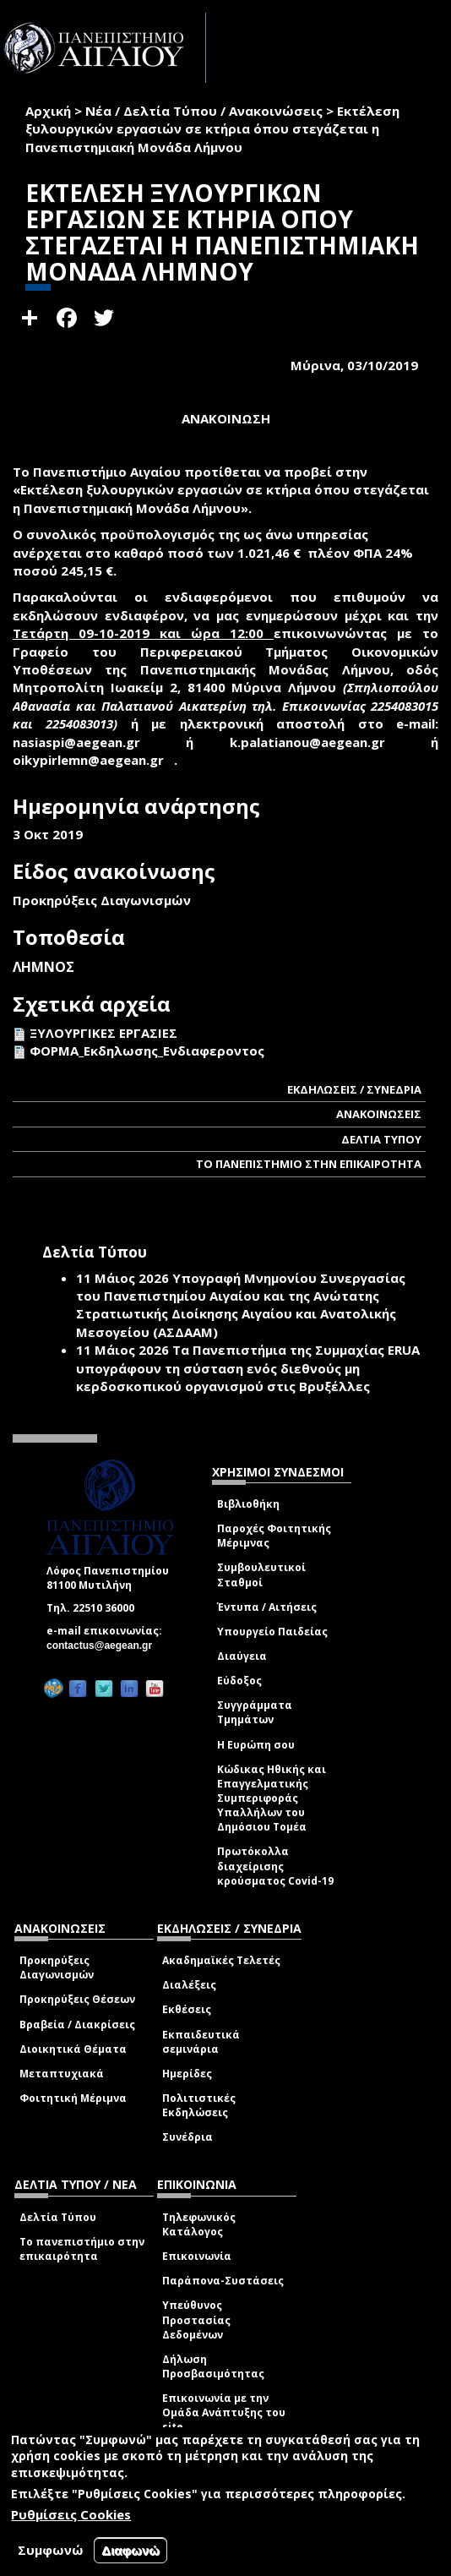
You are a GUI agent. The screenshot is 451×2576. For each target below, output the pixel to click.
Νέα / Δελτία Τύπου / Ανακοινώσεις (204, 110)
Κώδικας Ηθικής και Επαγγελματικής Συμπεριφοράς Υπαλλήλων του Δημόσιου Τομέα (271, 1798)
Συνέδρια (187, 2137)
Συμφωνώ (51, 2549)
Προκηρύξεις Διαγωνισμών (56, 1967)
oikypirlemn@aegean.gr (93, 759)
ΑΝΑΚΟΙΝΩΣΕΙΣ (378, 1114)
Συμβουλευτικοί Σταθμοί (261, 1574)
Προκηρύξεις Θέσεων (77, 1999)
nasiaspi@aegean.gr (81, 742)
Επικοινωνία (196, 2256)
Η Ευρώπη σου (256, 1745)
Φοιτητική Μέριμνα (73, 2098)
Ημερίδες (187, 2073)
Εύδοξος (239, 1680)
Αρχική (48, 110)
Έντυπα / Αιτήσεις (267, 1607)
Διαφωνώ (130, 2550)
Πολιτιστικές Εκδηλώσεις (199, 2105)
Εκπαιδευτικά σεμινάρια (201, 2042)
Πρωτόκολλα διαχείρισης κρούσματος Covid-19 (275, 1865)
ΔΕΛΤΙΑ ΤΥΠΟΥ (381, 1139)
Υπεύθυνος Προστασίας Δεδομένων (196, 2319)
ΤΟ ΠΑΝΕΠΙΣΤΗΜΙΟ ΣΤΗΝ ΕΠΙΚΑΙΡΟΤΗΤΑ (308, 1163)
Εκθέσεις (186, 2009)
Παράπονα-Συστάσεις (223, 2280)
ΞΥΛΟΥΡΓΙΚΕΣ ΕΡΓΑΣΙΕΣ (103, 1032)
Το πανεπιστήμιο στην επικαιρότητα (81, 2249)
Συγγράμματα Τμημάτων (254, 1712)
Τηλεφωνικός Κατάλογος (199, 2224)
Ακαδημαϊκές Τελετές (221, 1960)
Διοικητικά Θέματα (73, 2049)
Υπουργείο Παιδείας (272, 1631)
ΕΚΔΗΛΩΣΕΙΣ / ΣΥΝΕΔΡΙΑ (354, 1089)
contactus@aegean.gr (104, 1645)
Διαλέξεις (189, 1985)
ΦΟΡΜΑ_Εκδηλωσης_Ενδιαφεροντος (147, 1050)
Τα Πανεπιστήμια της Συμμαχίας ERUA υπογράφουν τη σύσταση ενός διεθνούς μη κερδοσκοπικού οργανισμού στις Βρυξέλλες (248, 1367)
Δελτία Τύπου (57, 2217)
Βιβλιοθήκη (248, 1504)
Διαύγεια (242, 1656)
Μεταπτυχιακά (61, 2073)
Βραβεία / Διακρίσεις (77, 2024)
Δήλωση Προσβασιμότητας (213, 2366)
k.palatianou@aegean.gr (312, 742)
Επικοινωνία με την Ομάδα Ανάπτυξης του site (223, 2412)
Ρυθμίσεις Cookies (71, 2514)
